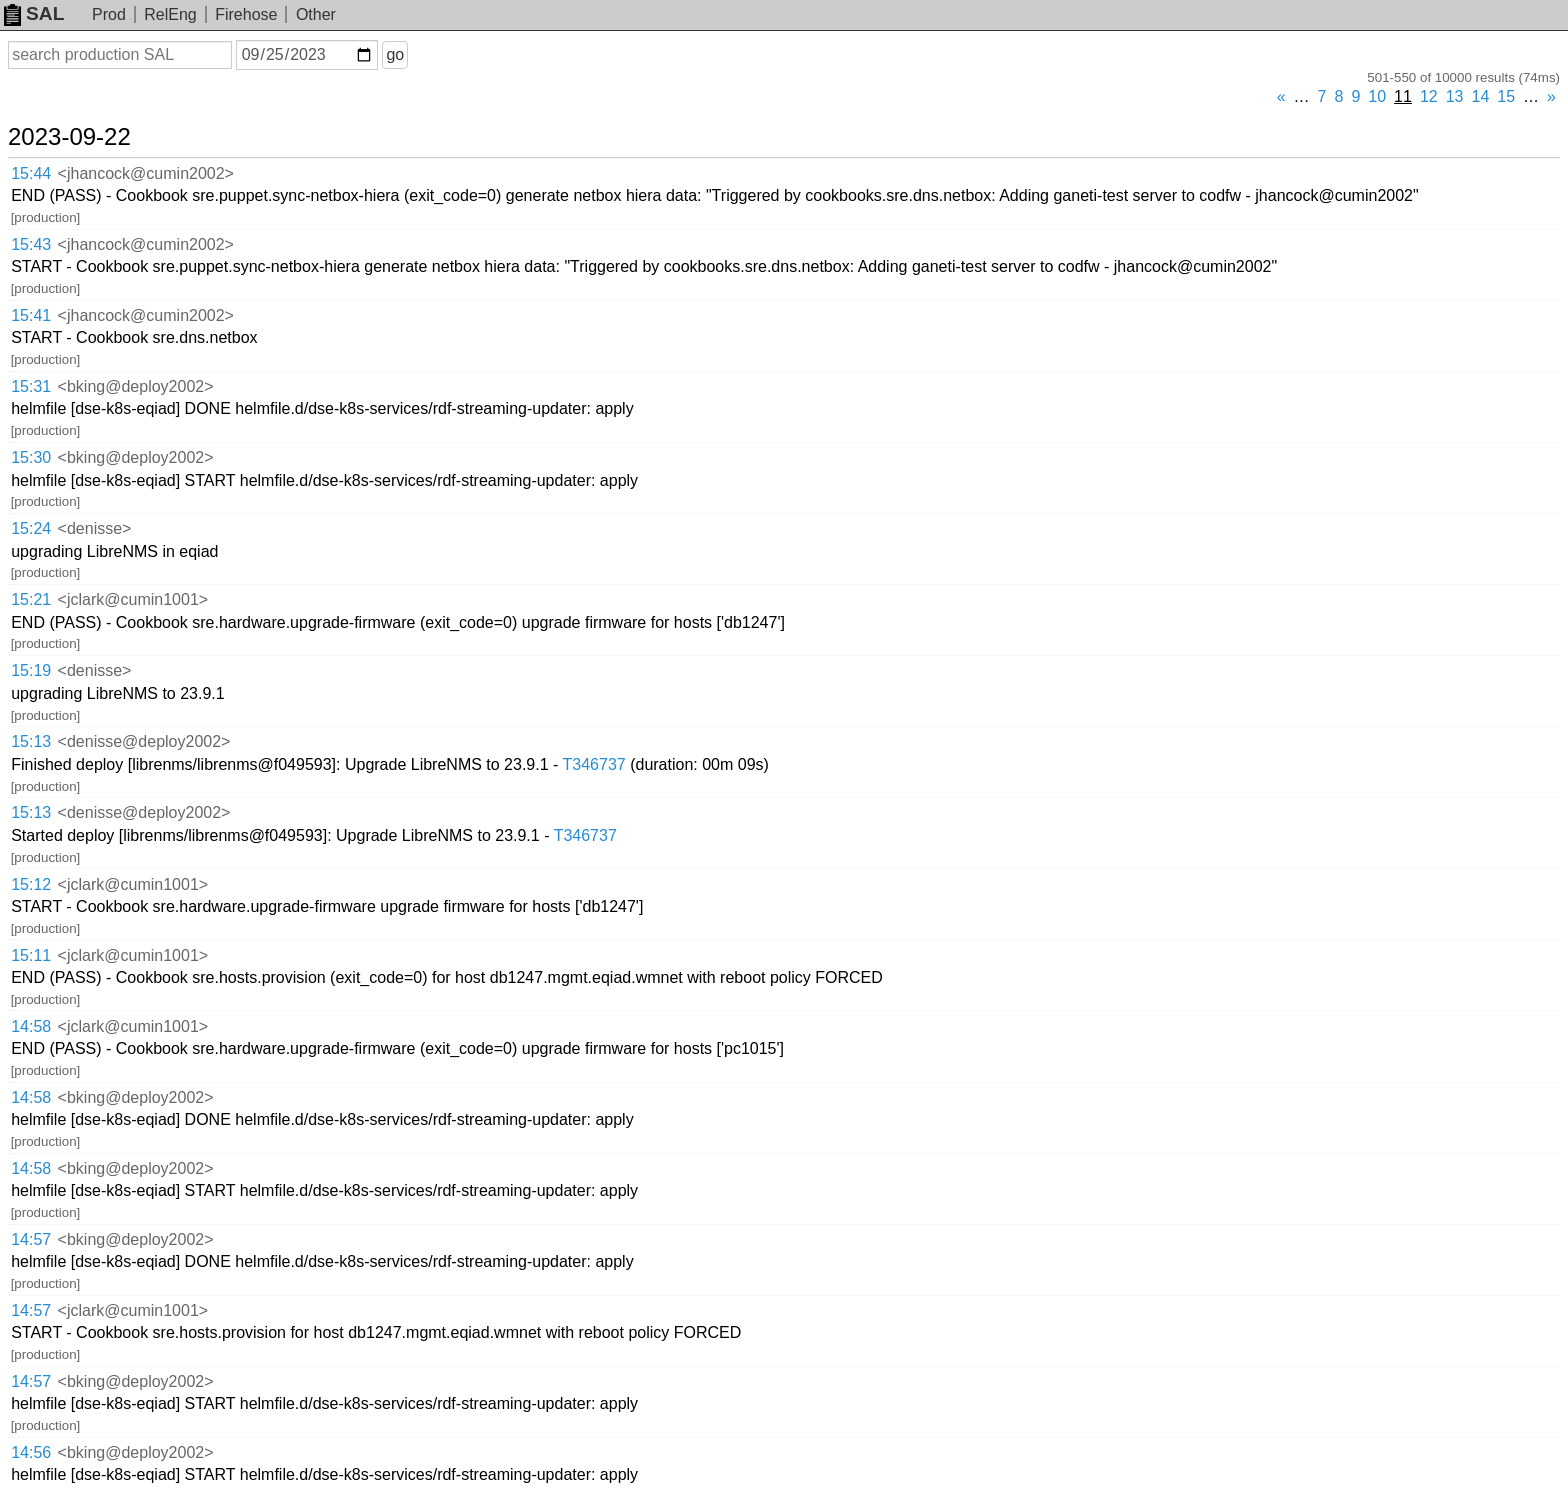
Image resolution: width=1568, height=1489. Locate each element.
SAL (34, 13)
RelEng (170, 14)
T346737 (594, 764)
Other (316, 14)
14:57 (31, 1239)
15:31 (31, 386)
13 (1455, 96)
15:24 (31, 528)
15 (1506, 96)
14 (1481, 96)
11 (1403, 96)
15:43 (31, 244)
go (395, 54)
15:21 (31, 599)
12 (1429, 96)
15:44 (31, 173)
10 (1377, 96)
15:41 (31, 315)
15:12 (31, 884)
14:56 (31, 1452)
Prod (109, 14)
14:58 (31, 1026)
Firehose (246, 14)
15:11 (31, 955)
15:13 (31, 741)
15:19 (31, 670)
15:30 (31, 457)
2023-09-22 (69, 137)
